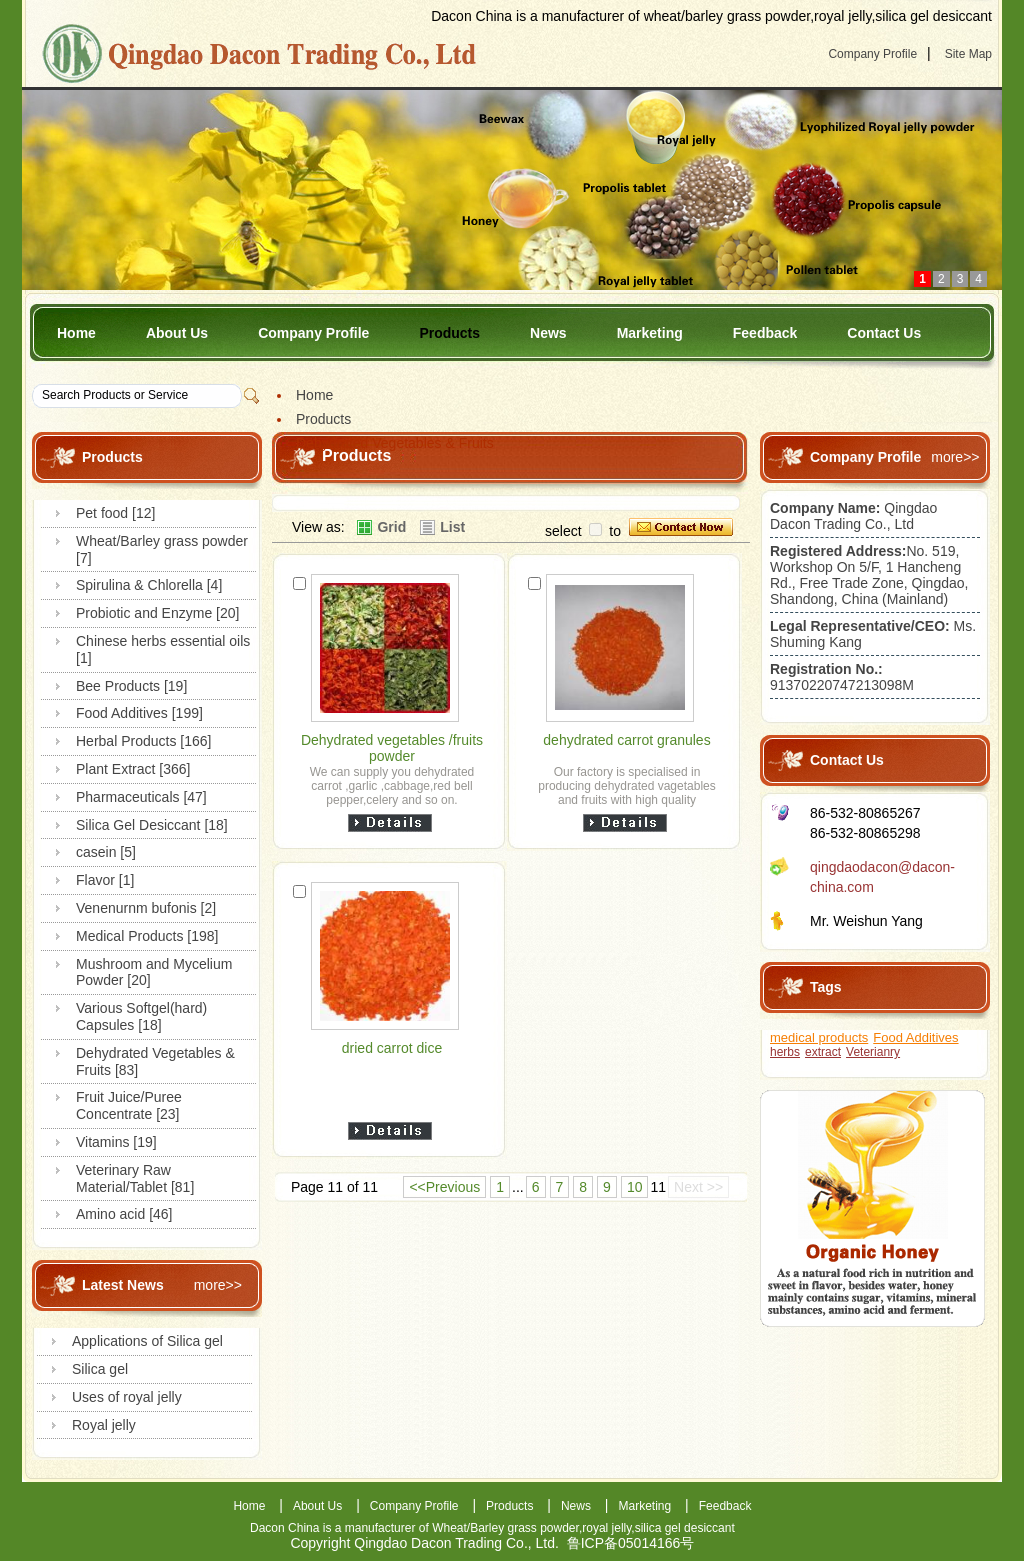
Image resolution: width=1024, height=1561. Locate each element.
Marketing (650, 333)
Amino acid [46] (124, 1214)
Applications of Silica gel (147, 1341)
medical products (819, 1037)
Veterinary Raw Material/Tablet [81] (135, 1178)
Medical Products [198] (147, 936)
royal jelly (606, 1528)
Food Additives (915, 1037)
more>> (218, 1285)
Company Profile (872, 54)
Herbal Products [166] (143, 741)
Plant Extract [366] (133, 769)
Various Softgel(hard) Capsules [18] (141, 1016)
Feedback (765, 333)
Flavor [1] (105, 880)
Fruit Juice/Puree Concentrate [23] (129, 1105)
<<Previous (444, 1187)
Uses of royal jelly (127, 1397)
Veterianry (873, 1052)
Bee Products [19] (131, 686)
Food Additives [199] (139, 713)
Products (449, 333)
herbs (785, 1052)
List (452, 527)
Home (76, 333)
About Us (177, 333)
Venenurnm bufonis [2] (146, 908)
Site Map (968, 54)
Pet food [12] (115, 513)
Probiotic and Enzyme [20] (157, 613)
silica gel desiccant (685, 1528)
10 (635, 1187)
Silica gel (100, 1369)
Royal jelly (104, 1425)
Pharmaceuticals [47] (141, 797)
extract (823, 1052)
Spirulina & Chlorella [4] (149, 585)
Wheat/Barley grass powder (505, 1528)
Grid (391, 527)
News (548, 333)
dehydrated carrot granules (626, 740)
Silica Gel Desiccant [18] (152, 825)
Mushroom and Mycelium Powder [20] (154, 972)
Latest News (123, 1285)
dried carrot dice (392, 1048)
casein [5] (106, 852)
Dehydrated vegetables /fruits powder (392, 748)
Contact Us (884, 333)
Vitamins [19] (116, 1142)
